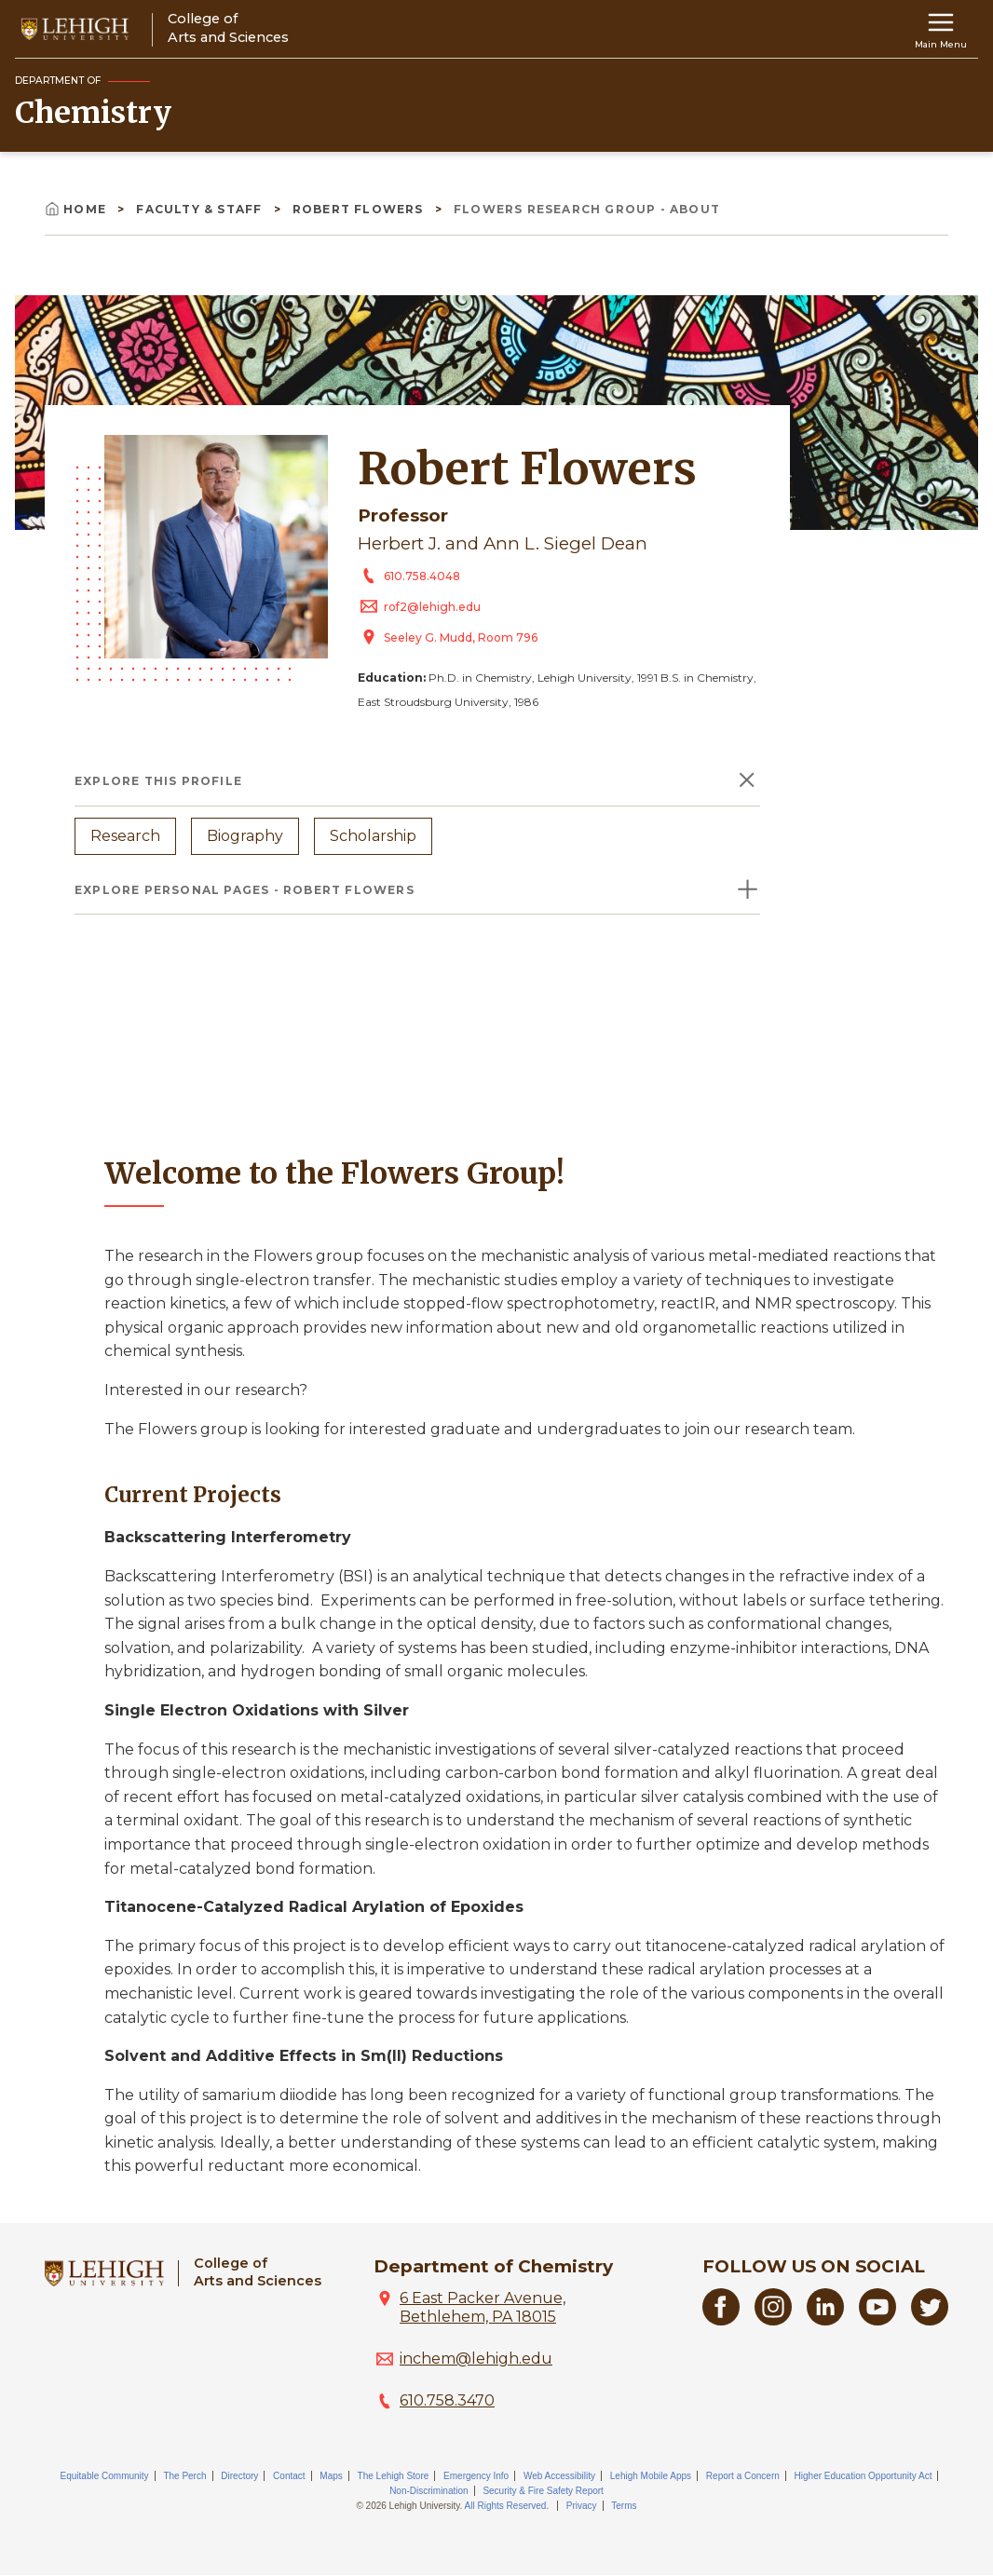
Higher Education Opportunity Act (863, 2476)
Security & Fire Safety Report (543, 2491)
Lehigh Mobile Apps (650, 2476)
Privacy (581, 2506)
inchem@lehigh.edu (476, 2358)
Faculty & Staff (200, 209)
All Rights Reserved (506, 2506)
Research (125, 836)
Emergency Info (476, 2476)
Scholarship (373, 836)
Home (77, 209)
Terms (623, 2506)
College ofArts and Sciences (257, 2272)
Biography (245, 836)
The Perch (184, 2476)
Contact (289, 2476)
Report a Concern (743, 2476)
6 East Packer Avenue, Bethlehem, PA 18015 (482, 2307)
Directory (239, 2476)
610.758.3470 (447, 2400)
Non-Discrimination (428, 2491)
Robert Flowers (360, 209)
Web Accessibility (559, 2476)
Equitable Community (105, 2476)
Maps (331, 2476)
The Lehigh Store (393, 2476)
